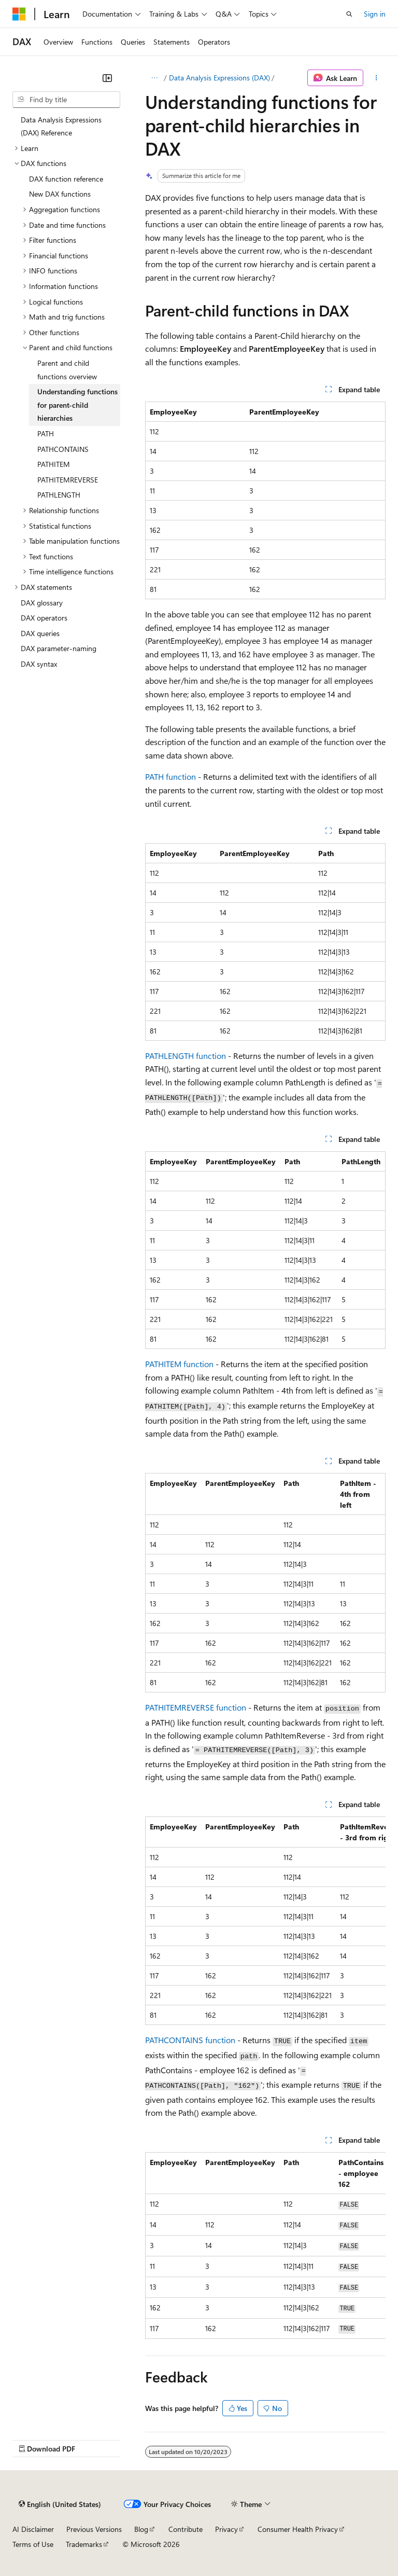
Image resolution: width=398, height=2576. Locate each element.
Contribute (185, 2529)
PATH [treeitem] (45, 433)
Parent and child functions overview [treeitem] (67, 369)
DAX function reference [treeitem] (66, 179)
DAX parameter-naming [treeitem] (58, 648)
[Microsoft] (19, 14)
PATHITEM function (179, 1363)
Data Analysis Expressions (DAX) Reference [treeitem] (61, 126)
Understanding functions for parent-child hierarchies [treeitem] (77, 405)
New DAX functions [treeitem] (60, 194)
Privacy (226, 2529)
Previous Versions (94, 2529)
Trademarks (84, 2544)
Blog (141, 2529)
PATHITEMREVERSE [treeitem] (67, 480)
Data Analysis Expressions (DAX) (219, 77)
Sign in (375, 14)
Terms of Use (32, 2544)
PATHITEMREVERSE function (195, 1707)
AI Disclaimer (33, 2529)
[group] (265, 1920)
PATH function (170, 776)
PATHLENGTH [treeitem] (58, 495)
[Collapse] (107, 77)
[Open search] (349, 14)
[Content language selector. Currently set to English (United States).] (59, 2504)
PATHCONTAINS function (190, 2039)
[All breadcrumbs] (154, 78)
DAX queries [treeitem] (40, 633)
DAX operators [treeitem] (44, 618)
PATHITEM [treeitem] (53, 464)
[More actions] (376, 78)
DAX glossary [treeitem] (42, 603)
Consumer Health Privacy (298, 2529)
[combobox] (66, 99)
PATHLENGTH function (185, 1055)
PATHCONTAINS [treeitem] (63, 449)
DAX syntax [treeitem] (39, 664)
